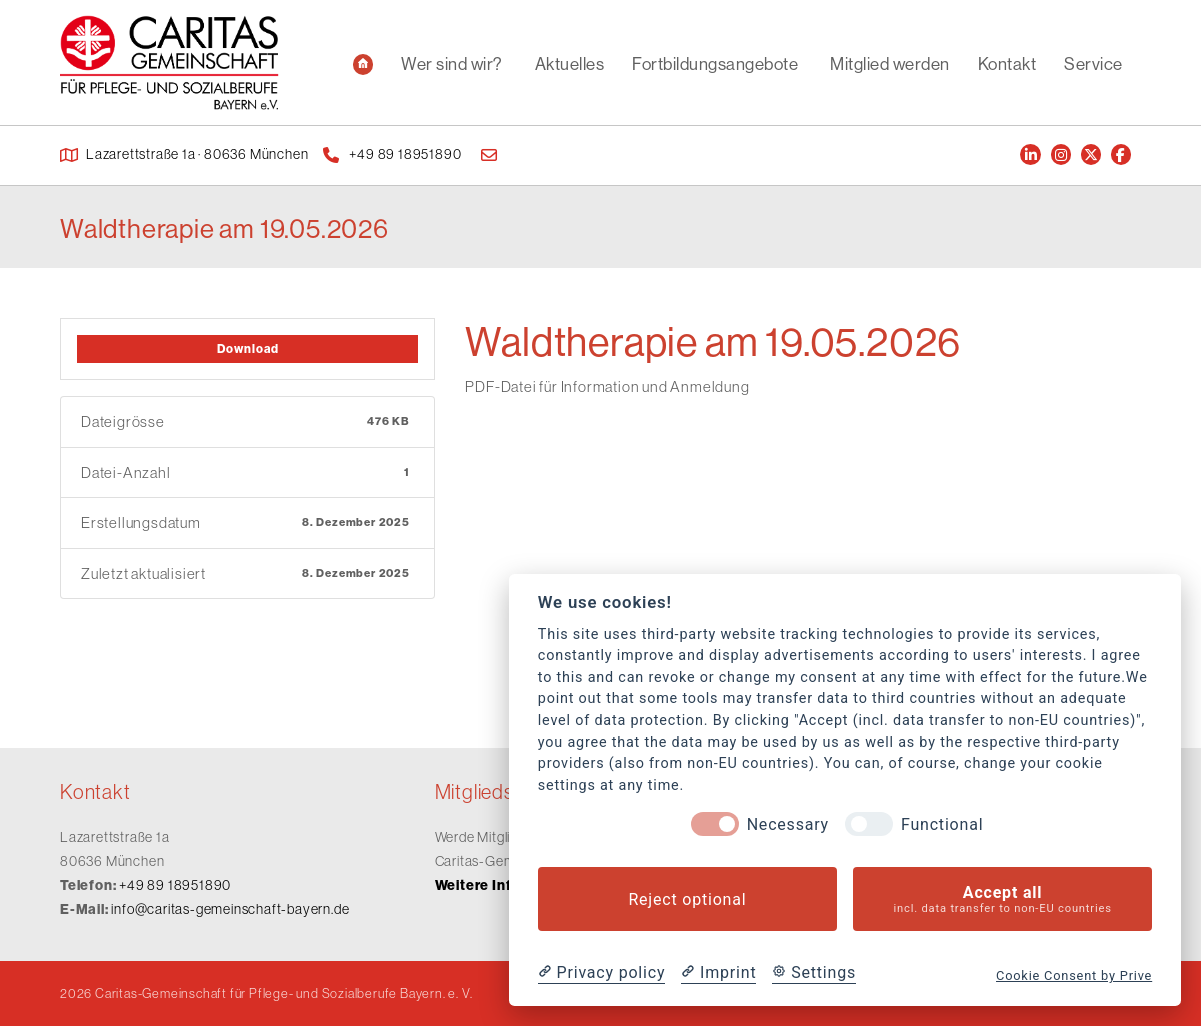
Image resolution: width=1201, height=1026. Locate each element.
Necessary (788, 824)
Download (248, 348)
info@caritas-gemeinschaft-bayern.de (230, 909)
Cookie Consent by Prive (1074, 975)
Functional (942, 824)
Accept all (1002, 899)
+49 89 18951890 (175, 885)
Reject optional (687, 899)
